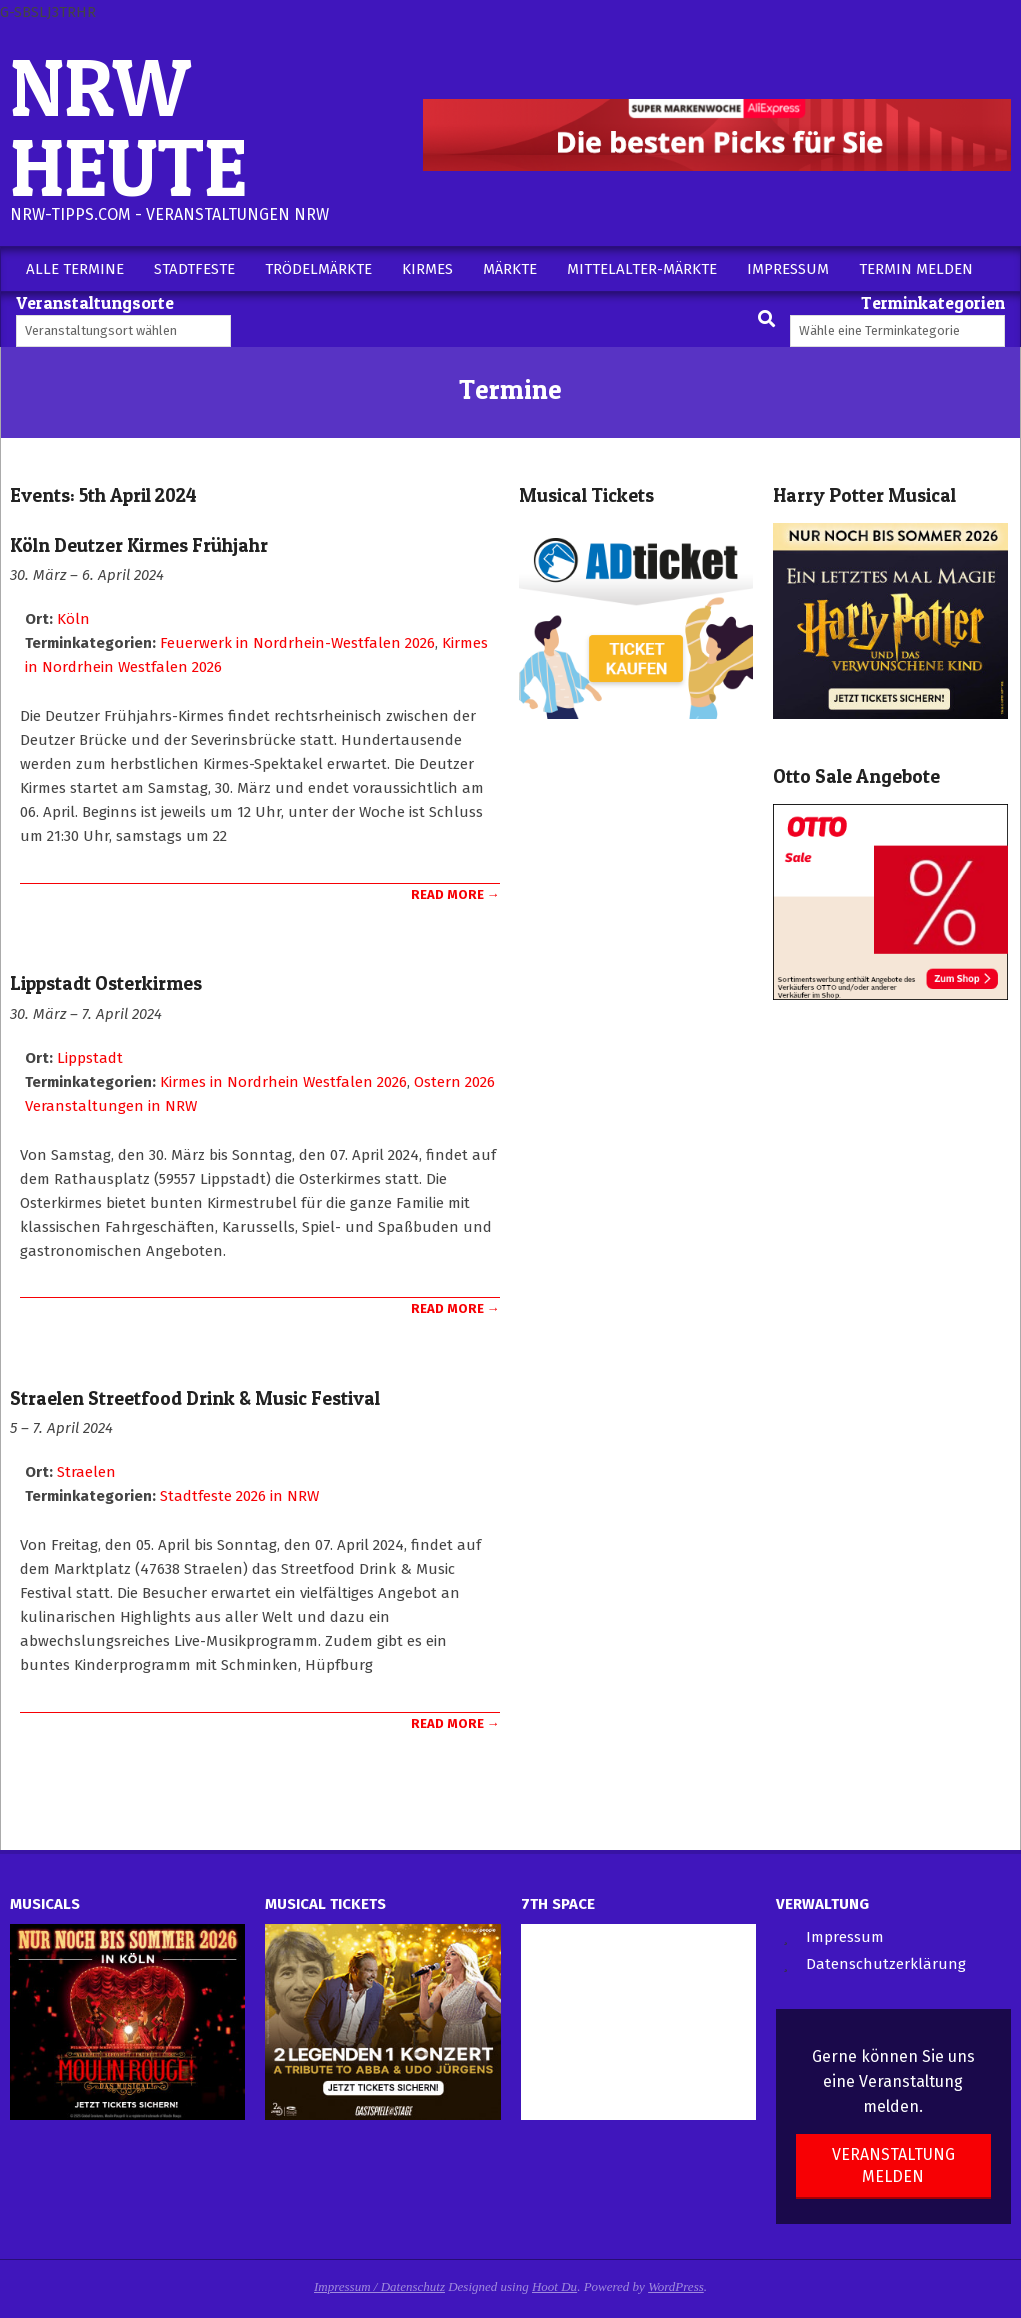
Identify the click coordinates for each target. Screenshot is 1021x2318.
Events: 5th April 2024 (103, 495)
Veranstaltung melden (893, 2165)
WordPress (676, 2286)
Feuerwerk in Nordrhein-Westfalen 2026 (297, 643)
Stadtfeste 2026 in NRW (239, 1496)
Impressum (845, 1937)
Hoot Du (554, 2286)
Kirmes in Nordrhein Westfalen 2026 (283, 1082)
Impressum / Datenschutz (379, 2286)
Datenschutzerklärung (886, 1964)
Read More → (455, 894)
